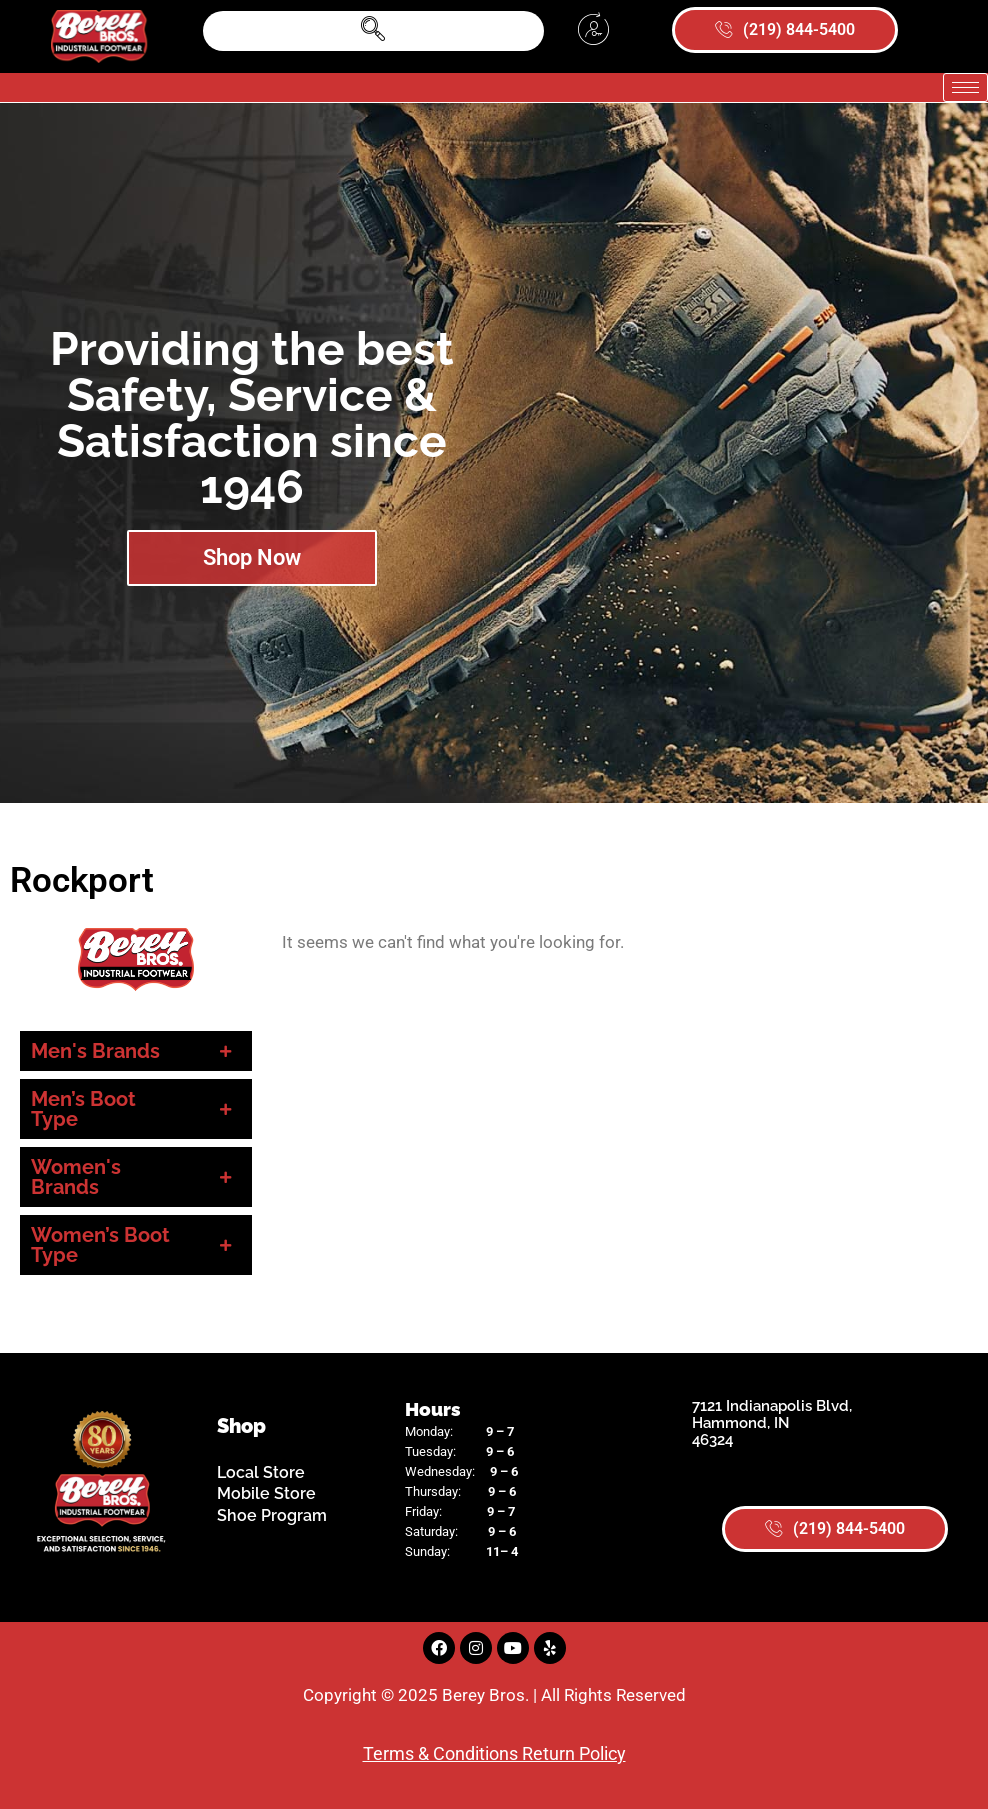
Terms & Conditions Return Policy (494, 1753)
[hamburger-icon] (965, 87)
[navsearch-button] (373, 31)
